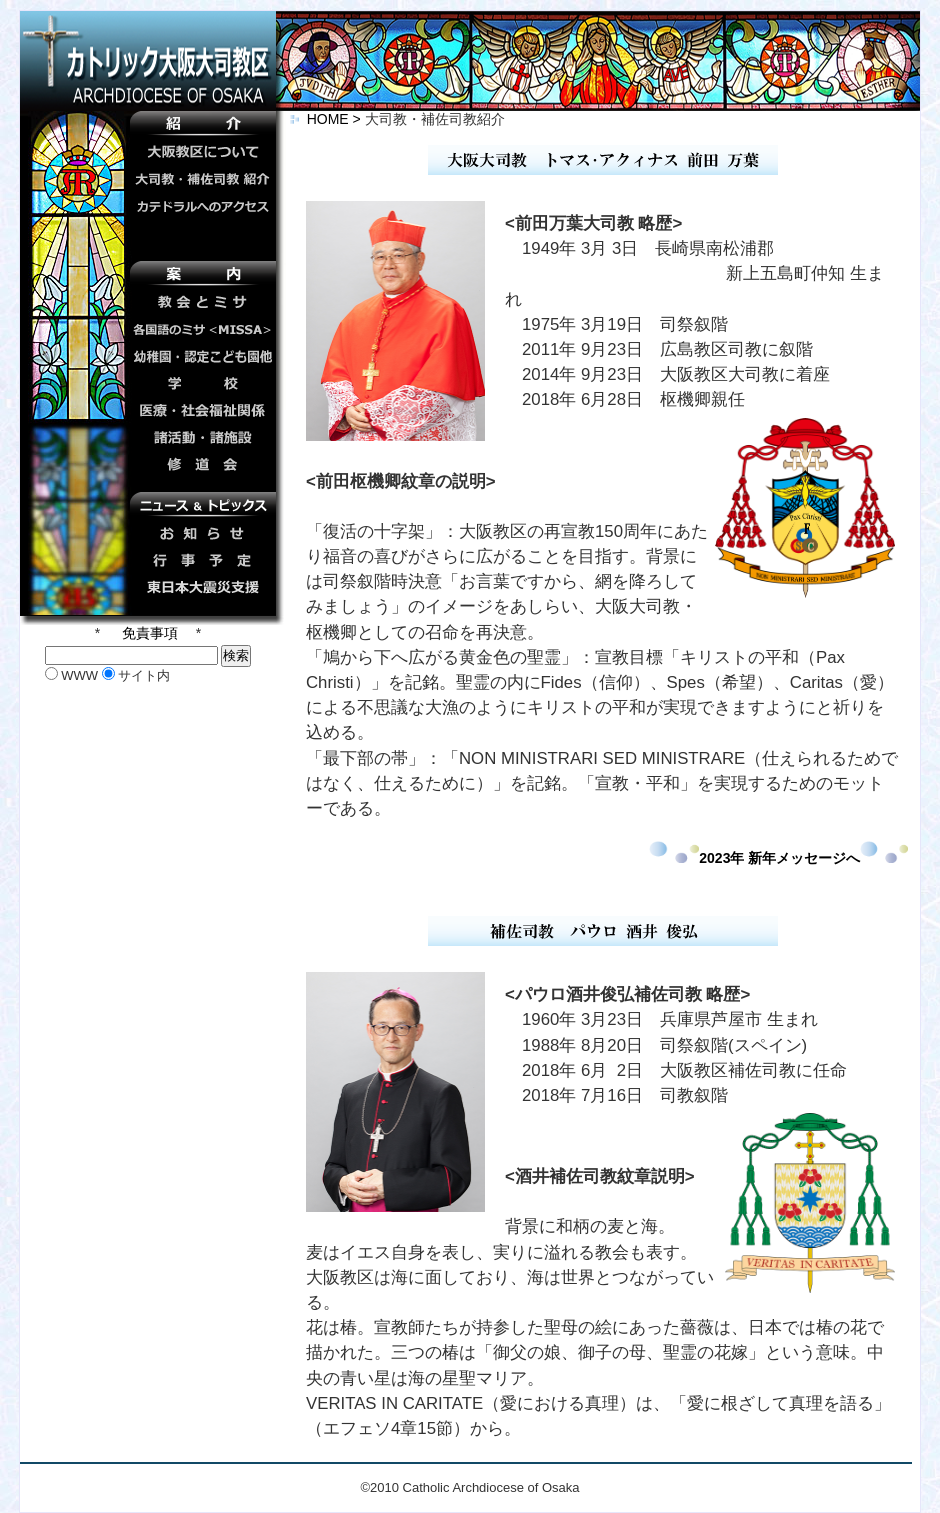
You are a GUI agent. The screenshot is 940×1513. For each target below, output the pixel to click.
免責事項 (148, 633)
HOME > (327, 119)
